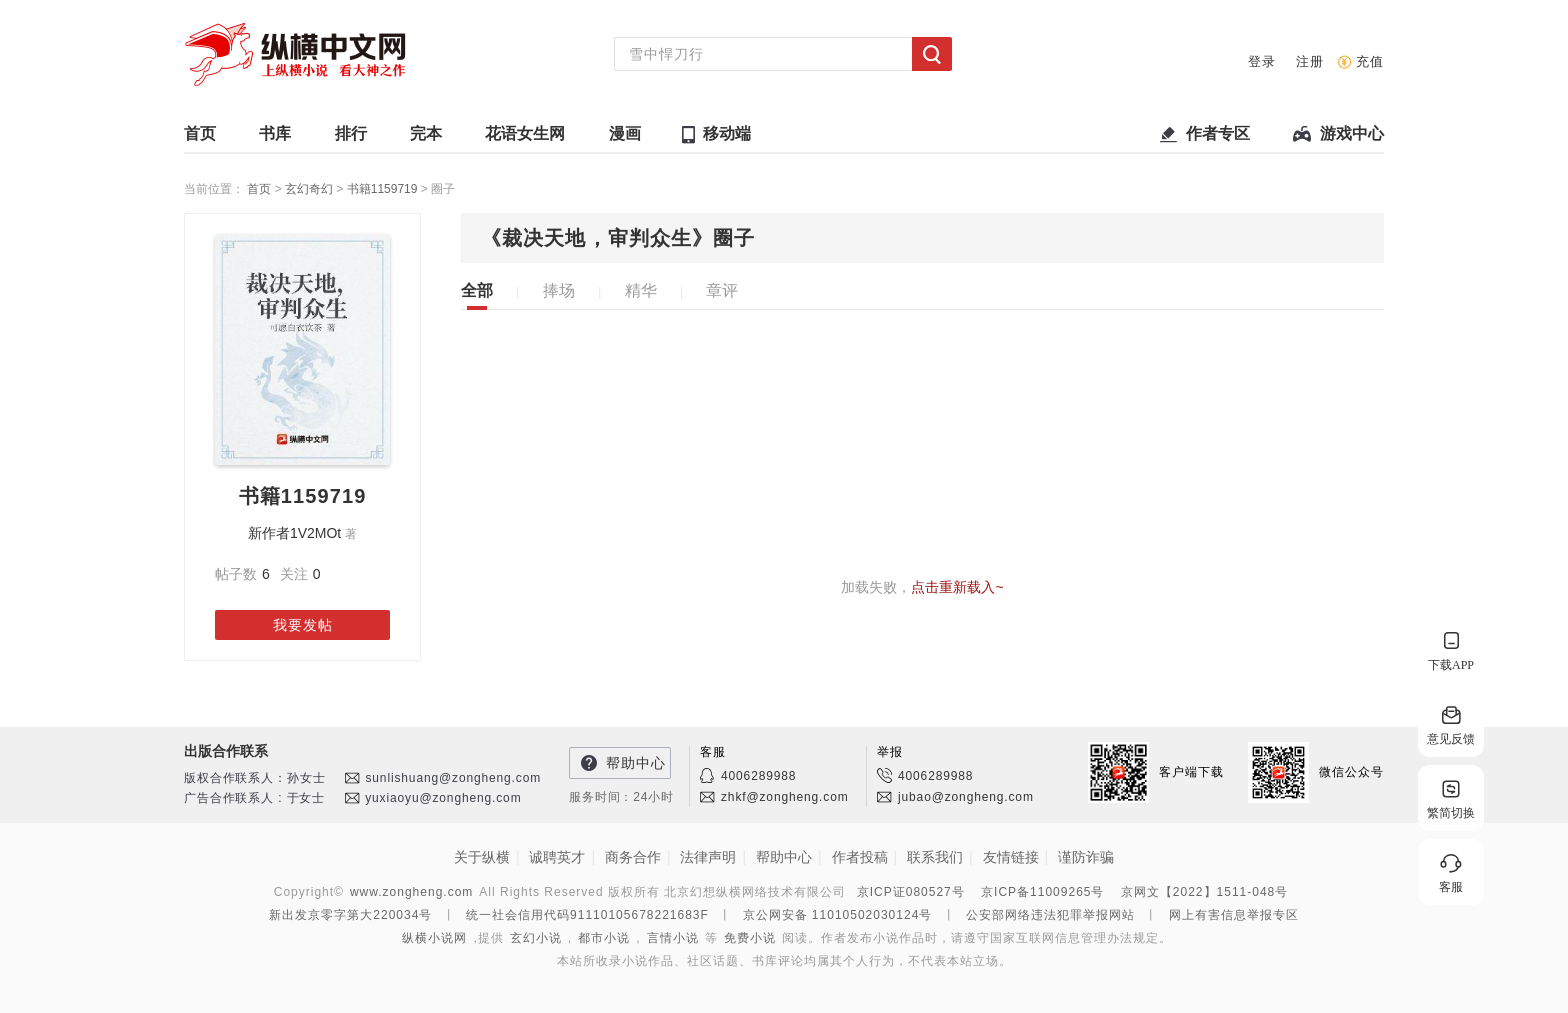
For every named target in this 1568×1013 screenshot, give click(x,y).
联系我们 (935, 857)
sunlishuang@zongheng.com (453, 778)
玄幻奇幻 (310, 189)
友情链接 (1011, 857)
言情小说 (673, 938)
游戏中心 (1352, 138)
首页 (200, 138)
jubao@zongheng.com (966, 797)
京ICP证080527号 (911, 892)
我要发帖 (303, 625)
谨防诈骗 (1086, 857)
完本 (426, 138)
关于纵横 (482, 857)
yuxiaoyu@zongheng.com (443, 798)
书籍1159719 (384, 189)
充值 (1370, 61)
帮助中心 (636, 763)
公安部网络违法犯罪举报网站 (1050, 915)
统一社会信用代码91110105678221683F (587, 915)
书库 (275, 138)
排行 (351, 138)
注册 (1310, 61)
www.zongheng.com (411, 892)
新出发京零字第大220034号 (350, 915)
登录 (1262, 61)
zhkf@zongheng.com (785, 797)
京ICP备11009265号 (1042, 892)
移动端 (727, 133)
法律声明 (708, 857)
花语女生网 (525, 138)
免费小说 (750, 938)
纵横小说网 (434, 938)
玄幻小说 (536, 938)
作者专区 (1218, 138)
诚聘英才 (557, 857)
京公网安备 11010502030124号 (838, 915)
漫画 (625, 138)
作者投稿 (860, 857)
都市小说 (604, 938)
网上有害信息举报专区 (1234, 915)
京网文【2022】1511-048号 (1204, 892)
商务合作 (633, 857)
